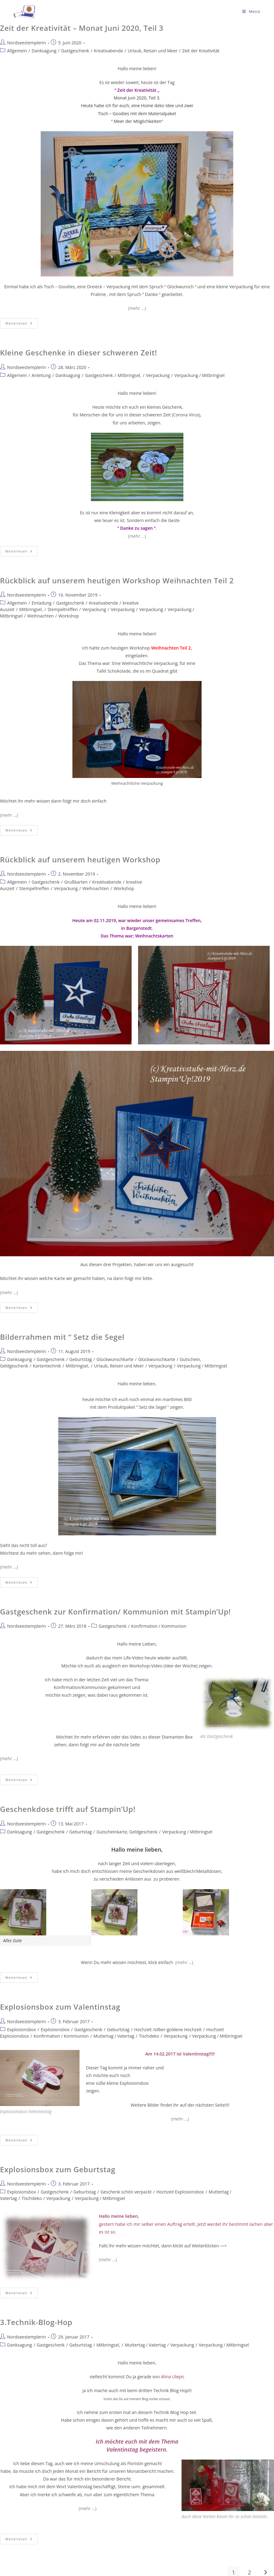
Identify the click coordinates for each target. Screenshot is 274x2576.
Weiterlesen (21, 322)
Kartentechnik (47, 1366)
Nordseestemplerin (26, 43)
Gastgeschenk (75, 51)
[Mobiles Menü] (251, 11)
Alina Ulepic (172, 2377)
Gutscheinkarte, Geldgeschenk (126, 1832)
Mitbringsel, (129, 375)
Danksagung (43, 51)
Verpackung (158, 375)
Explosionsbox (21, 2029)
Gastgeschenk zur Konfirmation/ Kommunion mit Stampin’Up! (115, 1611)
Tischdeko (149, 2036)
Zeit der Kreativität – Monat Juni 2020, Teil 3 (81, 28)
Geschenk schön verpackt (126, 2192)
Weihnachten (40, 616)
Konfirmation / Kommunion (158, 1626)
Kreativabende (108, 51)
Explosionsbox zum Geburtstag (57, 2169)
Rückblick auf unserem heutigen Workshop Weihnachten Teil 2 (117, 580)
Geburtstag (80, 1359)
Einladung (41, 603)
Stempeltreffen (62, 609)
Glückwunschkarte (114, 1359)
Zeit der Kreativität (200, 51)
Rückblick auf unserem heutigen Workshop (80, 859)
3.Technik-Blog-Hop (36, 2322)
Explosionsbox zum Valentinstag (60, 2007)
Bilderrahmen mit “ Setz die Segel (62, 1337)
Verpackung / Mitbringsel (199, 375)
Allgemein (17, 51)
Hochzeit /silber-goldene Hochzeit (168, 2029)
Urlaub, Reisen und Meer (153, 51)
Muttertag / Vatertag (113, 2036)
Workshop (69, 616)
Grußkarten (76, 882)
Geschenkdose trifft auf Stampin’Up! (67, 1809)
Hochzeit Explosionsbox (180, 2192)
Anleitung (41, 375)
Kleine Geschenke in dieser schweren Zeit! (78, 352)
